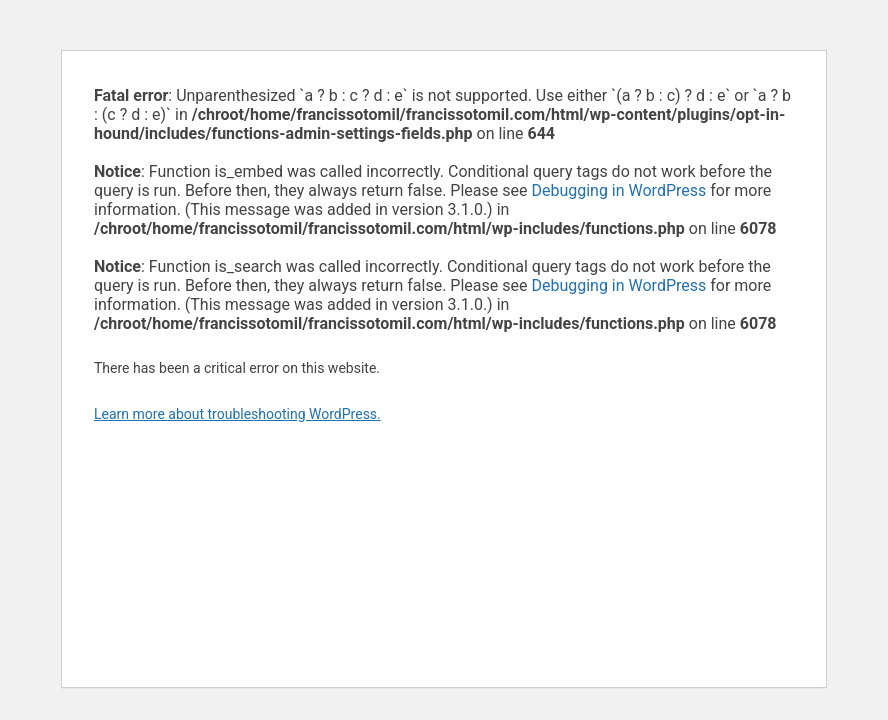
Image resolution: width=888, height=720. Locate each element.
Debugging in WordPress (618, 190)
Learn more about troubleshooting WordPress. (237, 414)
